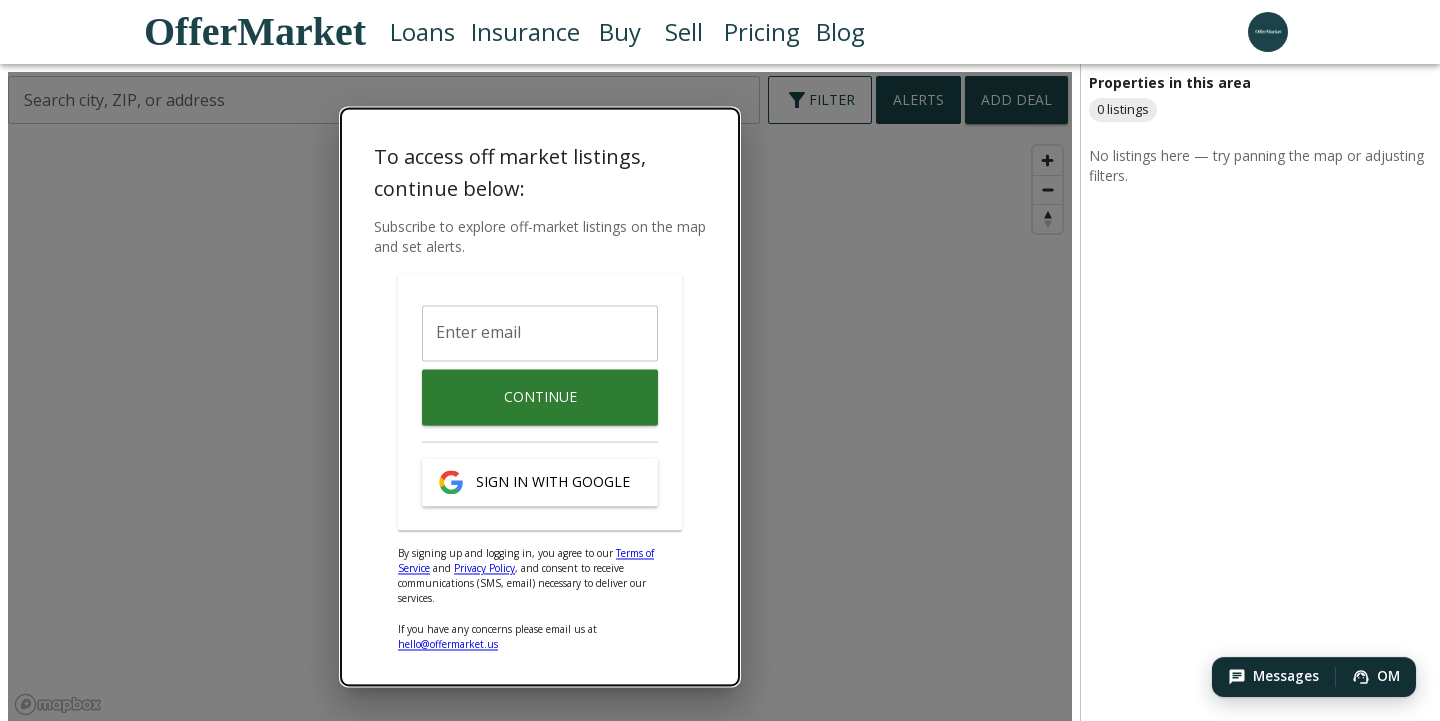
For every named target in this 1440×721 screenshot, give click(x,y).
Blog (840, 32)
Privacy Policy (484, 569)
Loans (422, 32)
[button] (1273, 677)
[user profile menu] (1268, 32)
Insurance (525, 32)
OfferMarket (255, 32)
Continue (540, 398)
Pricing (762, 32)
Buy (620, 32)
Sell (684, 32)
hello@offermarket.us (448, 645)
